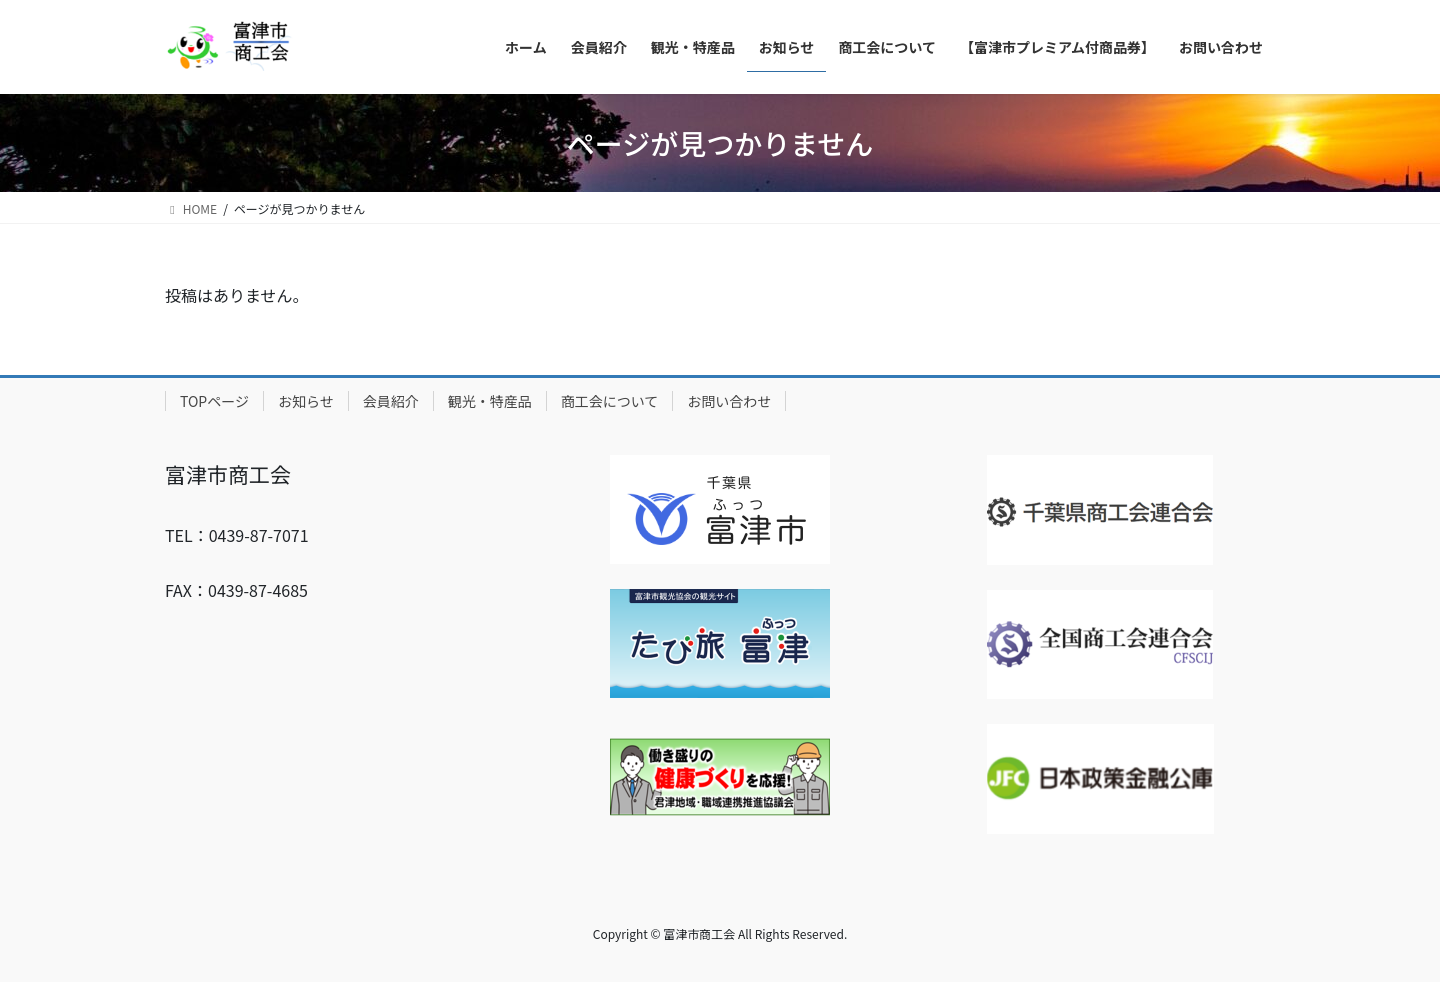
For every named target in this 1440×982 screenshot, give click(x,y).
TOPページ (214, 401)
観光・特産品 (490, 401)
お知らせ (306, 401)
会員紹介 (391, 401)
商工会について (610, 401)
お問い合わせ (729, 401)
